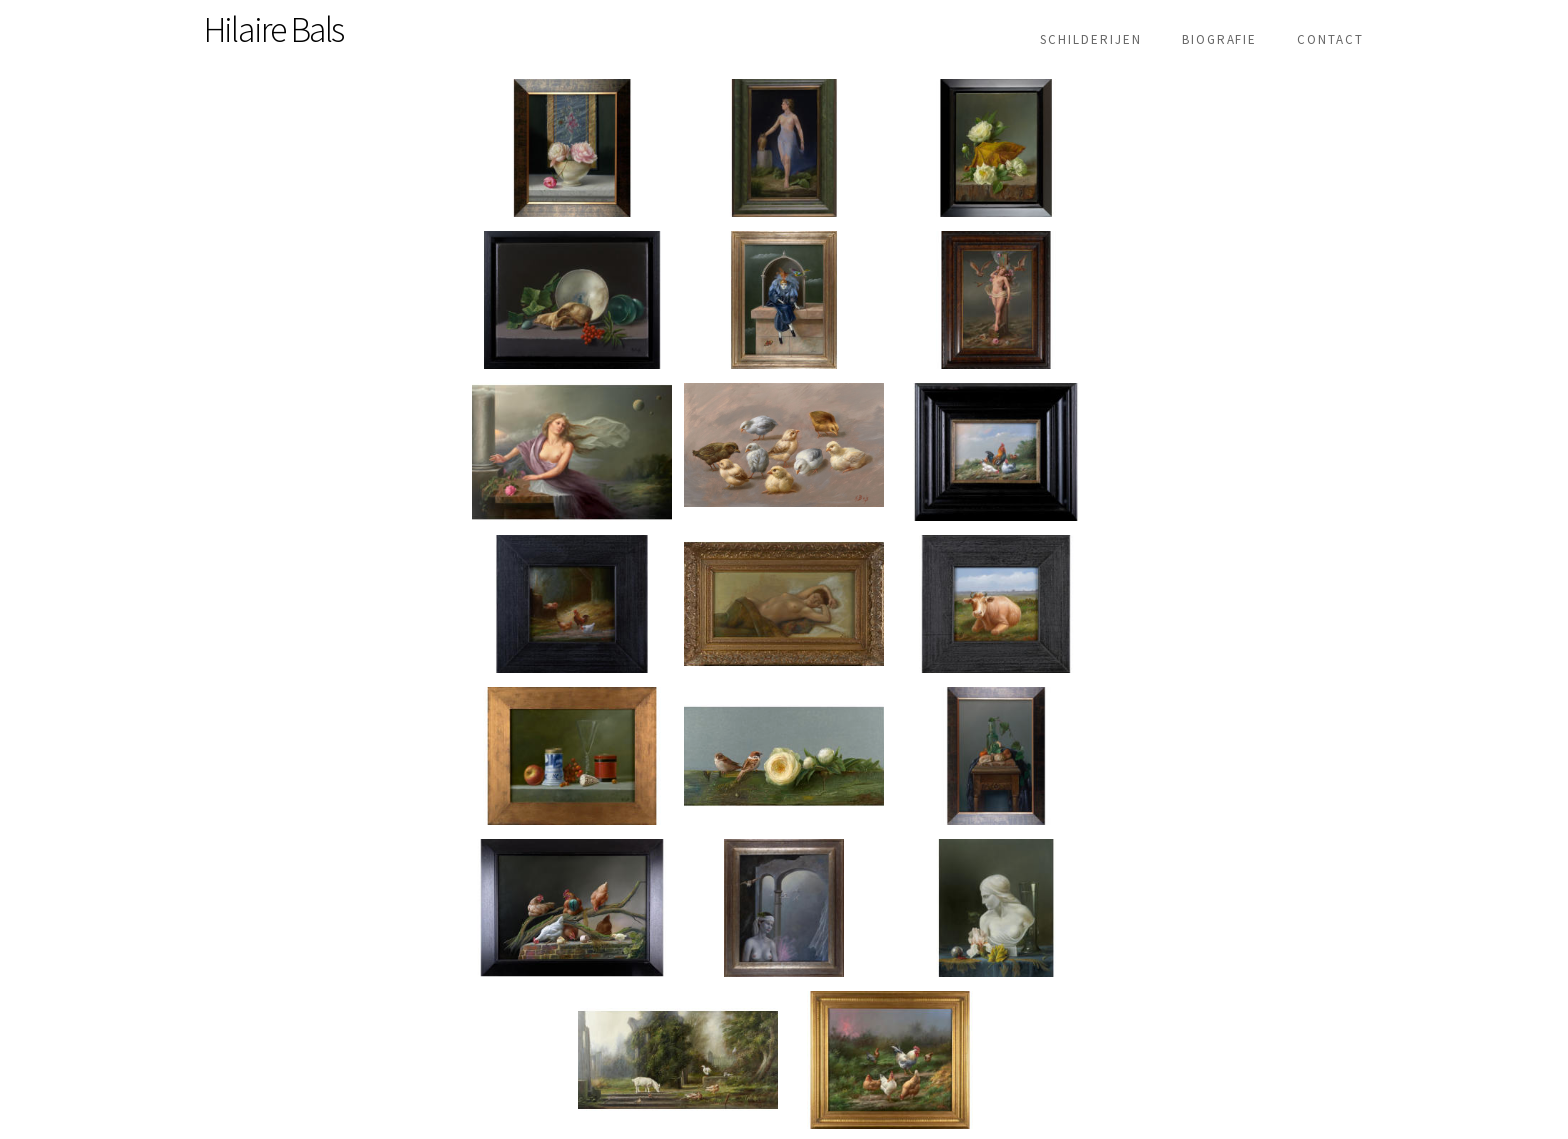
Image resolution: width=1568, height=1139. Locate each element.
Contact (1330, 39)
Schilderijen (1090, 39)
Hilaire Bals (273, 29)
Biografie (1220, 39)
